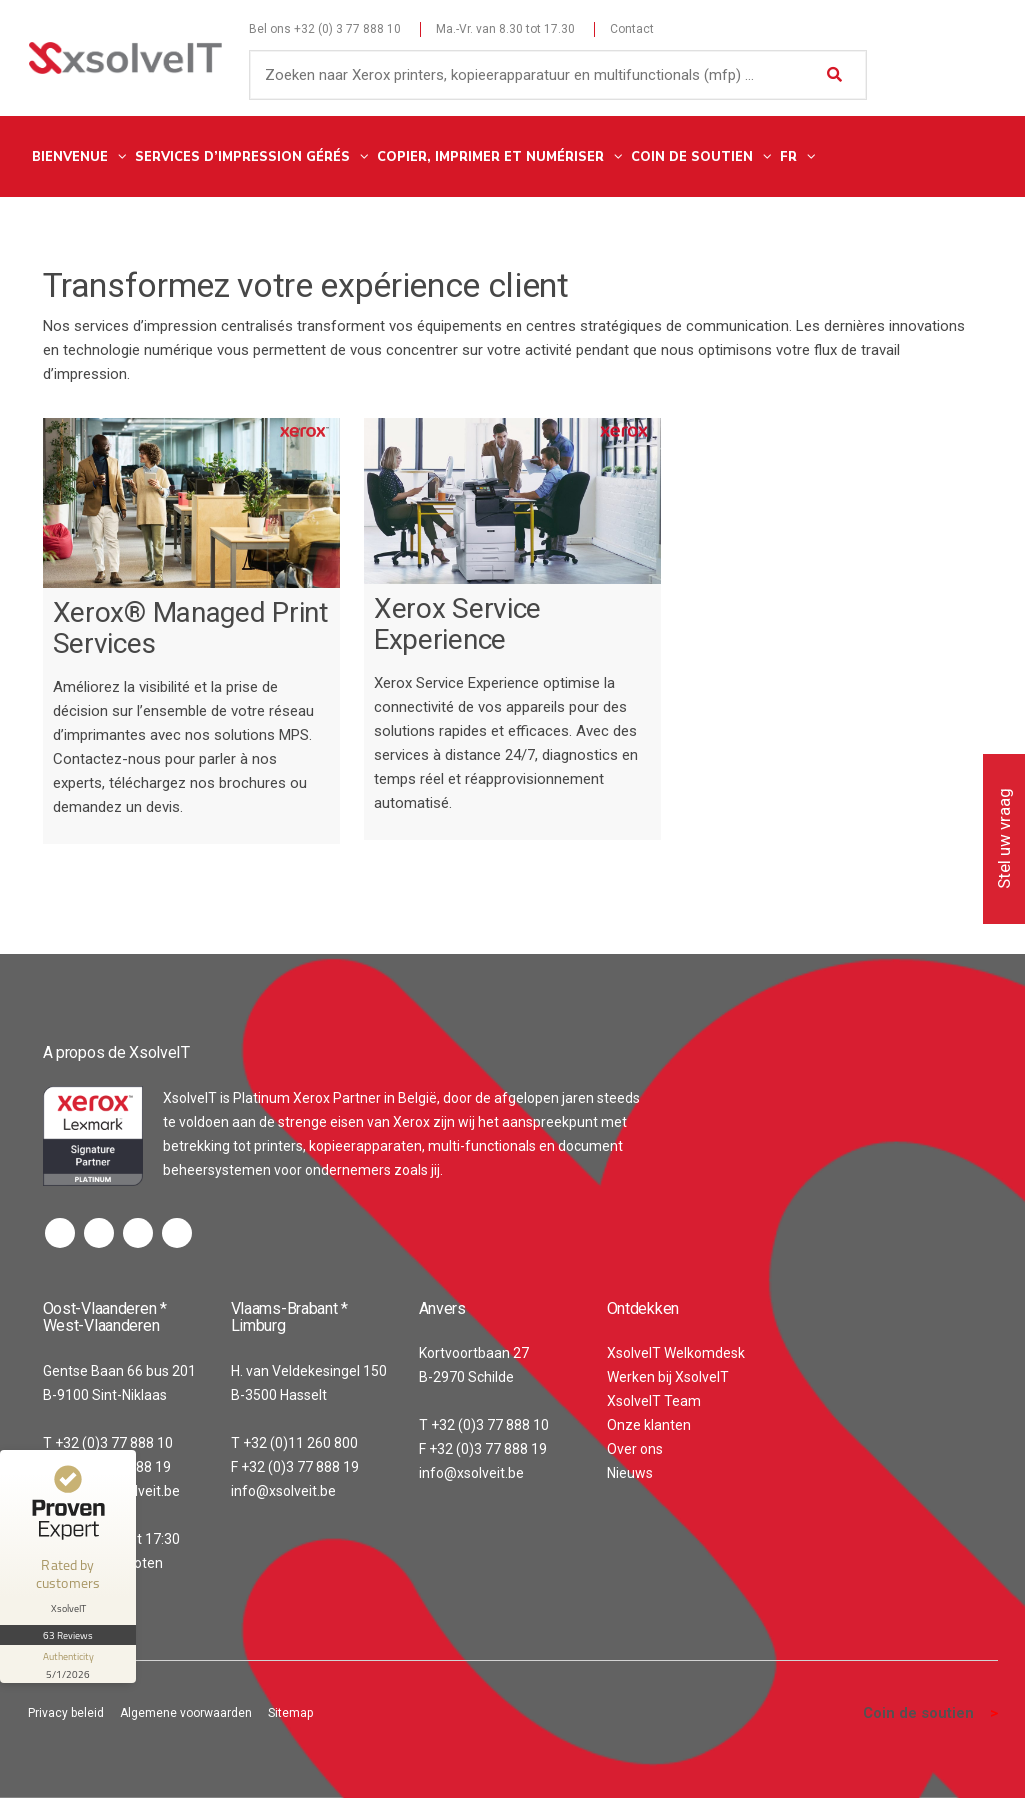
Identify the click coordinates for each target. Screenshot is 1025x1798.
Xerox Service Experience (457, 624)
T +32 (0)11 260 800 (294, 1443)
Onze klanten (649, 1425)
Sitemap (290, 1713)
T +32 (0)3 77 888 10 (108, 1443)
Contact (632, 29)
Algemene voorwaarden (186, 1713)
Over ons (635, 1449)
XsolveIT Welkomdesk (676, 1353)
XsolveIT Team (654, 1401)
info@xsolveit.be (283, 1491)
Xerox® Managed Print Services (191, 628)
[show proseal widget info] (68, 1664)
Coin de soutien (918, 1713)
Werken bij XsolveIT (668, 1377)
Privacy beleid (66, 1713)
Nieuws (630, 1473)
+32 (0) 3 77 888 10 (347, 29)
